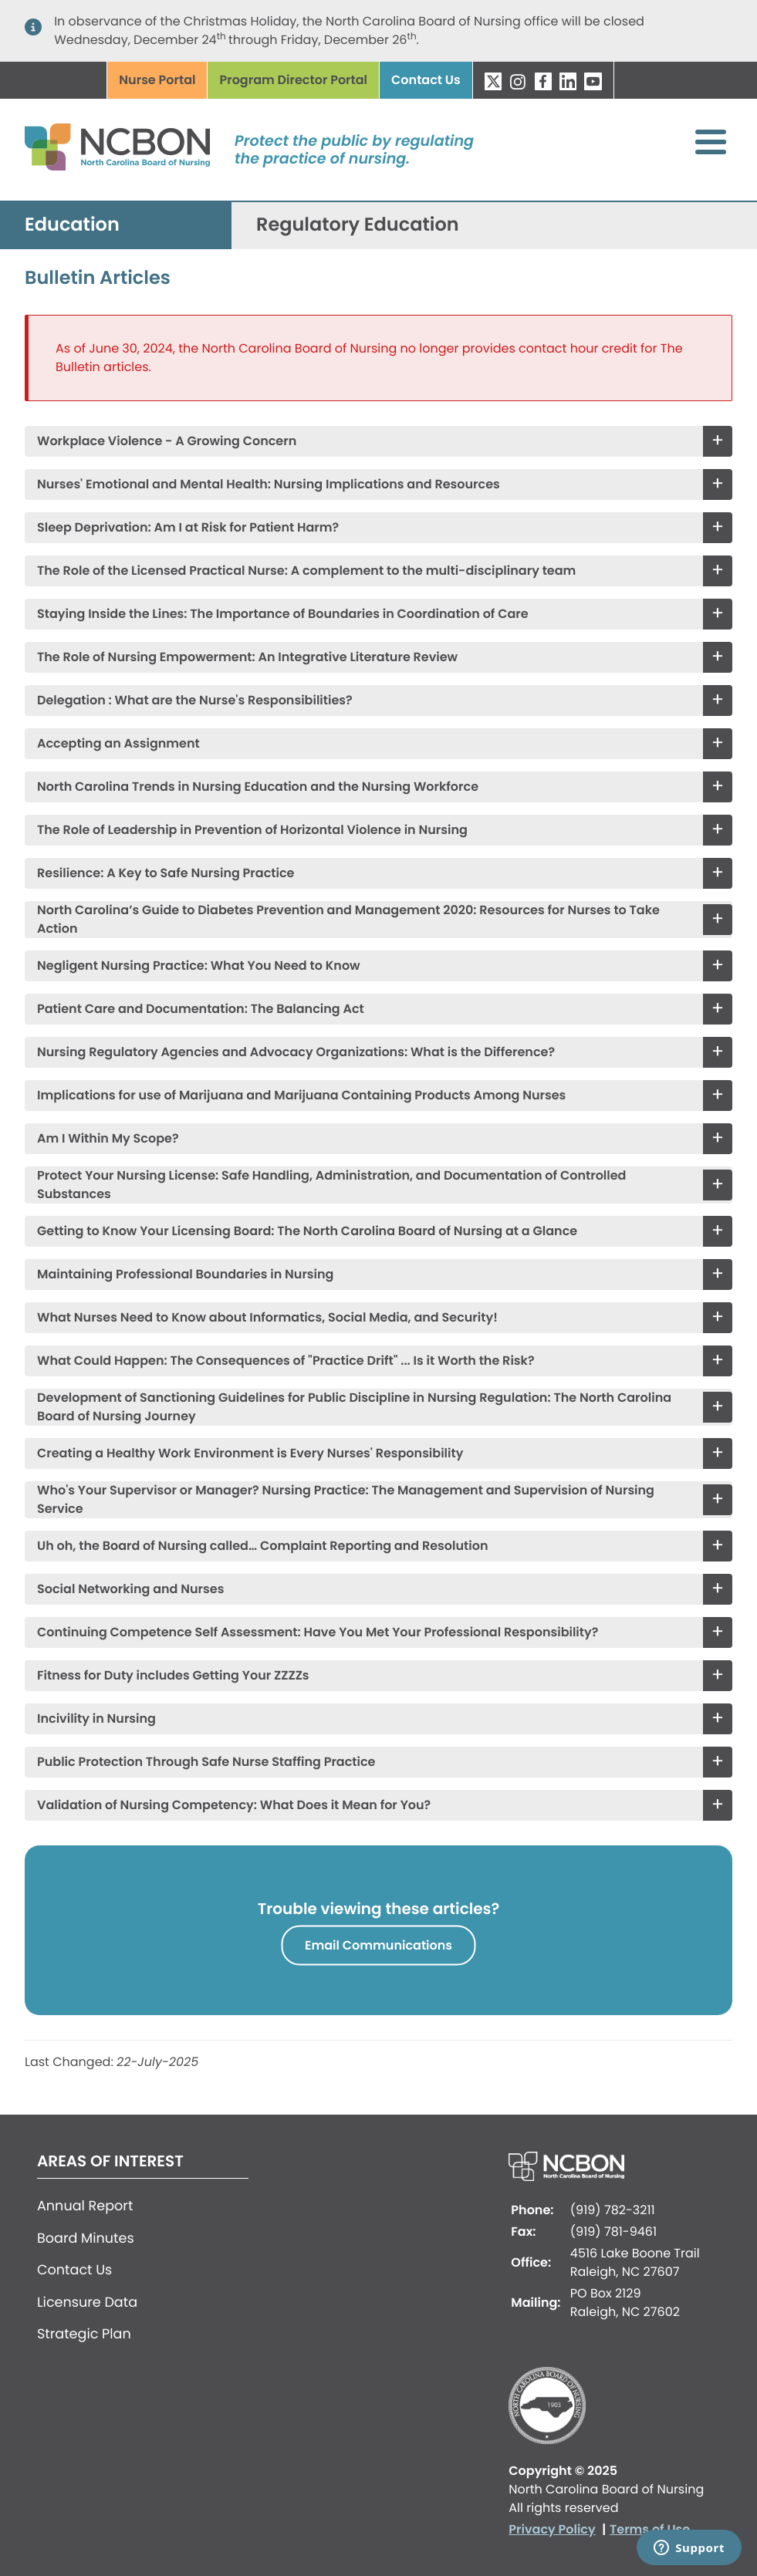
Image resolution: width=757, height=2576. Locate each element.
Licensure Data (87, 2303)
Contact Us (426, 80)
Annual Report (85, 2206)
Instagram (517, 81)
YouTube (592, 81)
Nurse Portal (157, 80)
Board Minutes (85, 2239)
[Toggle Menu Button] (710, 141)
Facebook (543, 81)
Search (638, 81)
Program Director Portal (293, 80)
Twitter (493, 81)
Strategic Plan (84, 2334)
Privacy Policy (552, 2529)
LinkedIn (567, 81)
